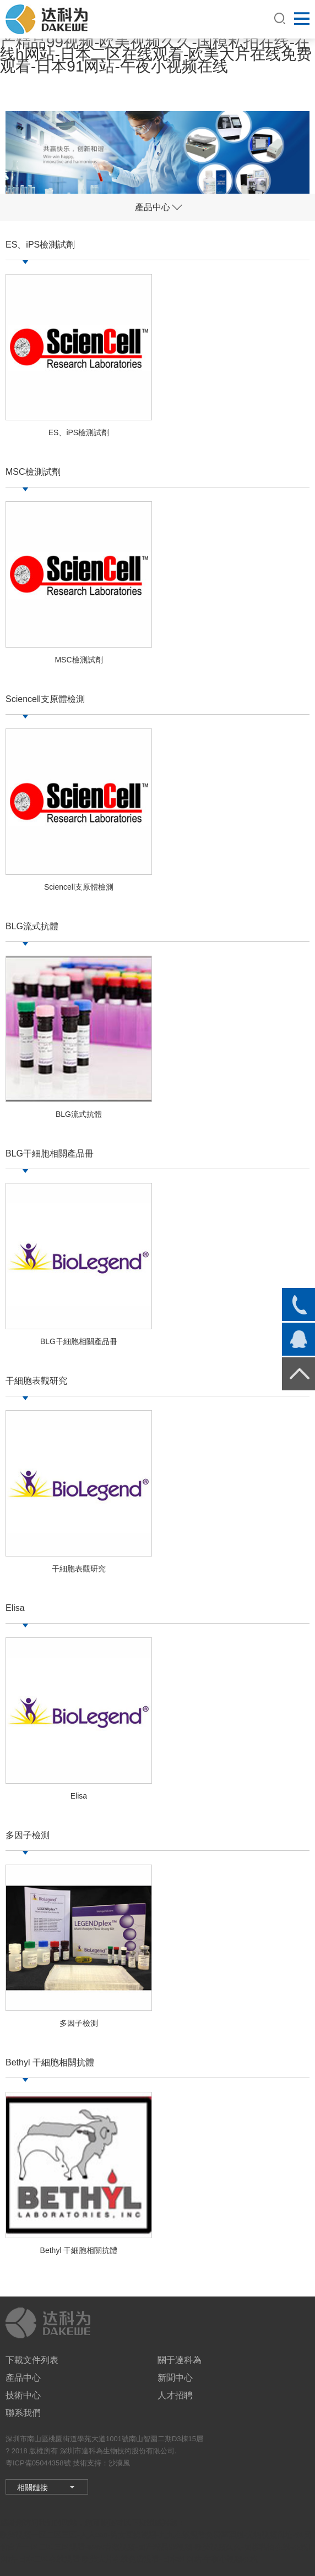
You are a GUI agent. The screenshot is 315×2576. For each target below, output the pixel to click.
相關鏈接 (32, 2487)
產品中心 (23, 2377)
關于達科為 (180, 2360)
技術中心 (23, 2395)
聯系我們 (23, 2413)
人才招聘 (175, 2395)
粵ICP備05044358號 (38, 2463)
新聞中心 (175, 2377)
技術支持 (87, 2463)
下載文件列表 (32, 2360)
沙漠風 (119, 2463)
